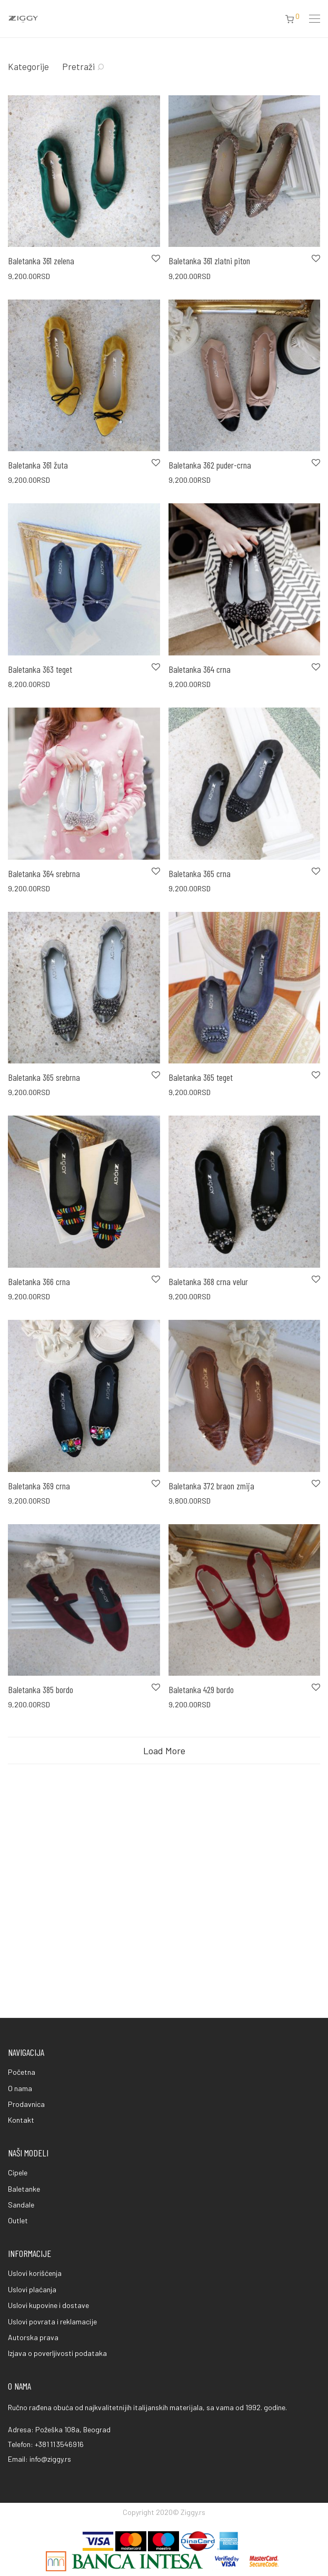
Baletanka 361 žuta (38, 465)
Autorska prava (33, 2337)
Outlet (18, 2220)
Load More (164, 1750)
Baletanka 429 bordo (201, 1689)
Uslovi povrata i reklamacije (52, 2321)
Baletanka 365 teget (200, 1077)
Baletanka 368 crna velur (208, 1281)
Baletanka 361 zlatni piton (209, 260)
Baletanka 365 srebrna (44, 1077)
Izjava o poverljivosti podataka (57, 2353)
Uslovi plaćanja (32, 2289)
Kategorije (28, 66)
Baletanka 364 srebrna (44, 873)
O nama (20, 2088)
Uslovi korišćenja (35, 2273)
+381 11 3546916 (59, 2444)
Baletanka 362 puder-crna (209, 465)
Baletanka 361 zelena (41, 260)
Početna (21, 2071)
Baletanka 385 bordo (40, 1689)
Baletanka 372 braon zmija (211, 1485)
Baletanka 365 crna (199, 873)
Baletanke (24, 2188)
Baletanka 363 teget (40, 669)
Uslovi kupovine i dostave (48, 2305)
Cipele (17, 2172)
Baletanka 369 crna (39, 1485)
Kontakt (21, 2119)
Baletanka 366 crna (39, 1281)
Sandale (21, 2204)
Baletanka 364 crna (199, 669)
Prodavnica (26, 2104)
